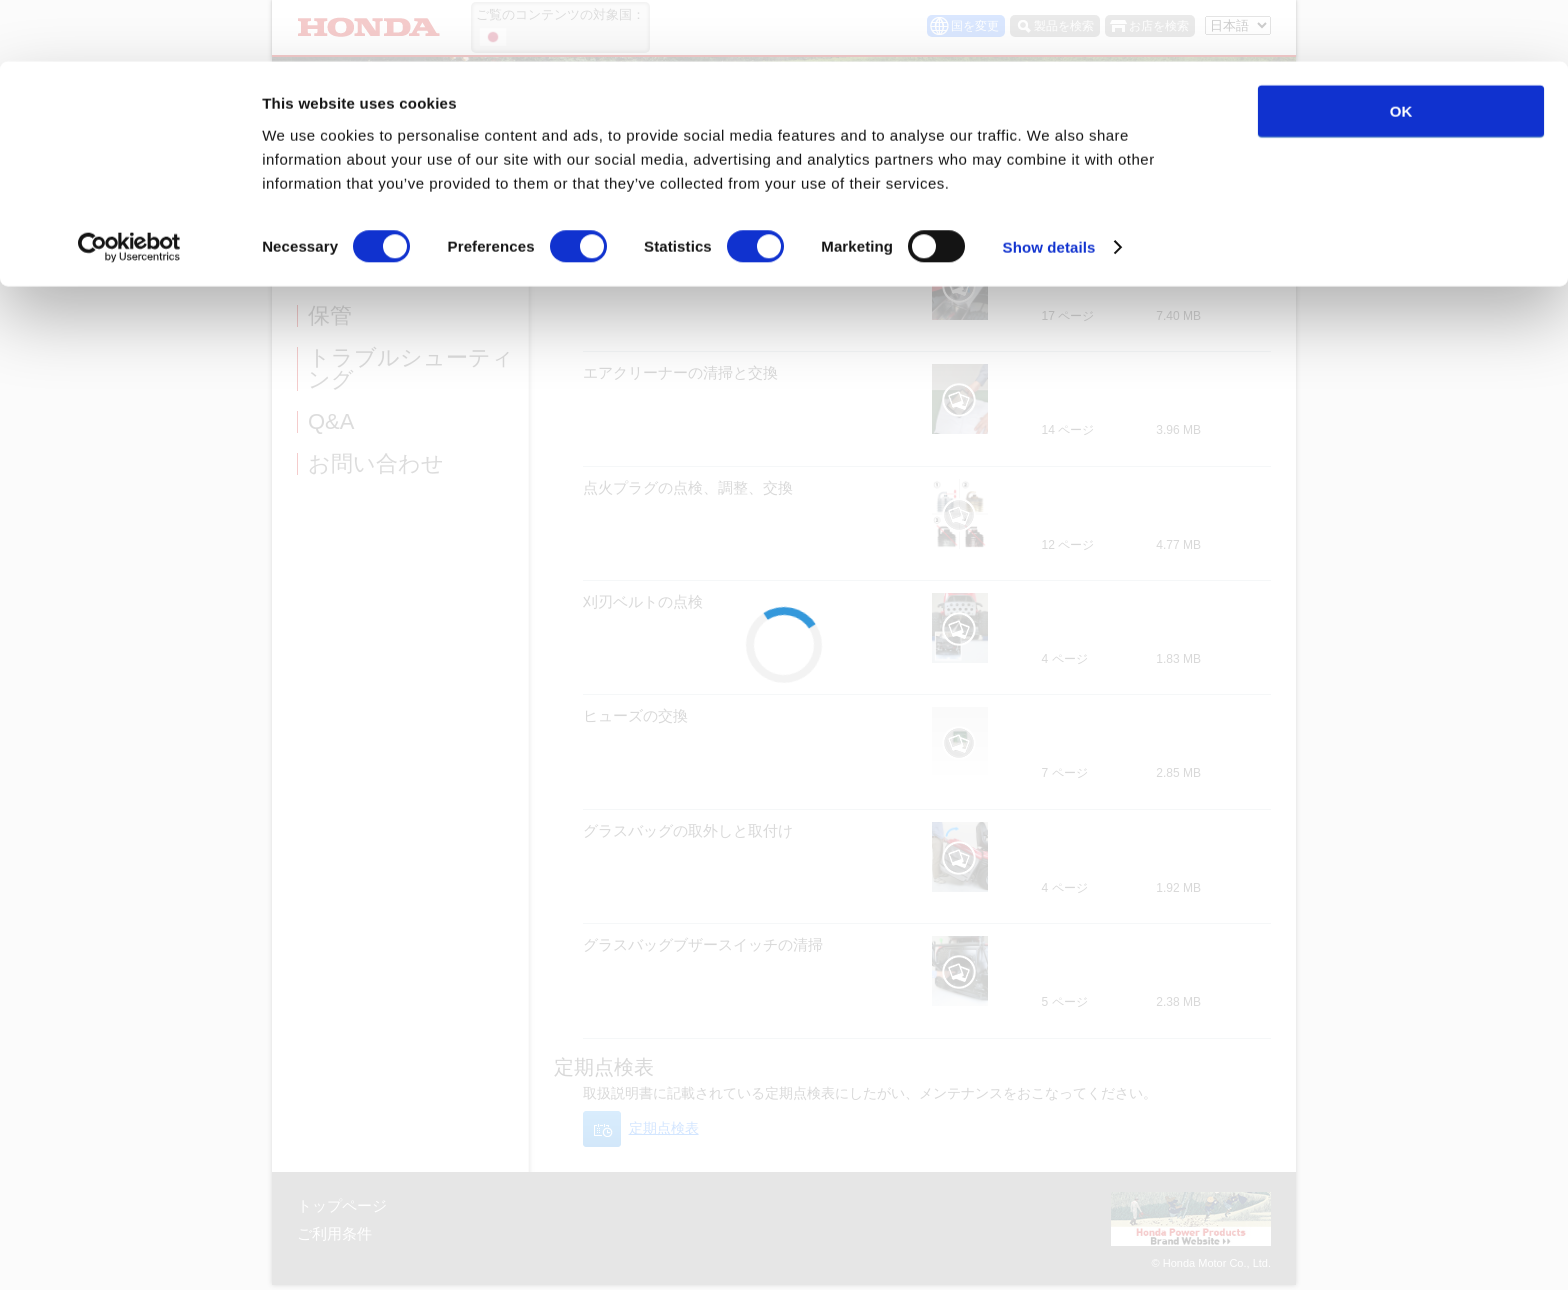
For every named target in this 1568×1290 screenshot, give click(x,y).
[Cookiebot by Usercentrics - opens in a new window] (129, 186)
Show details (1049, 185)
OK (1401, 49)
